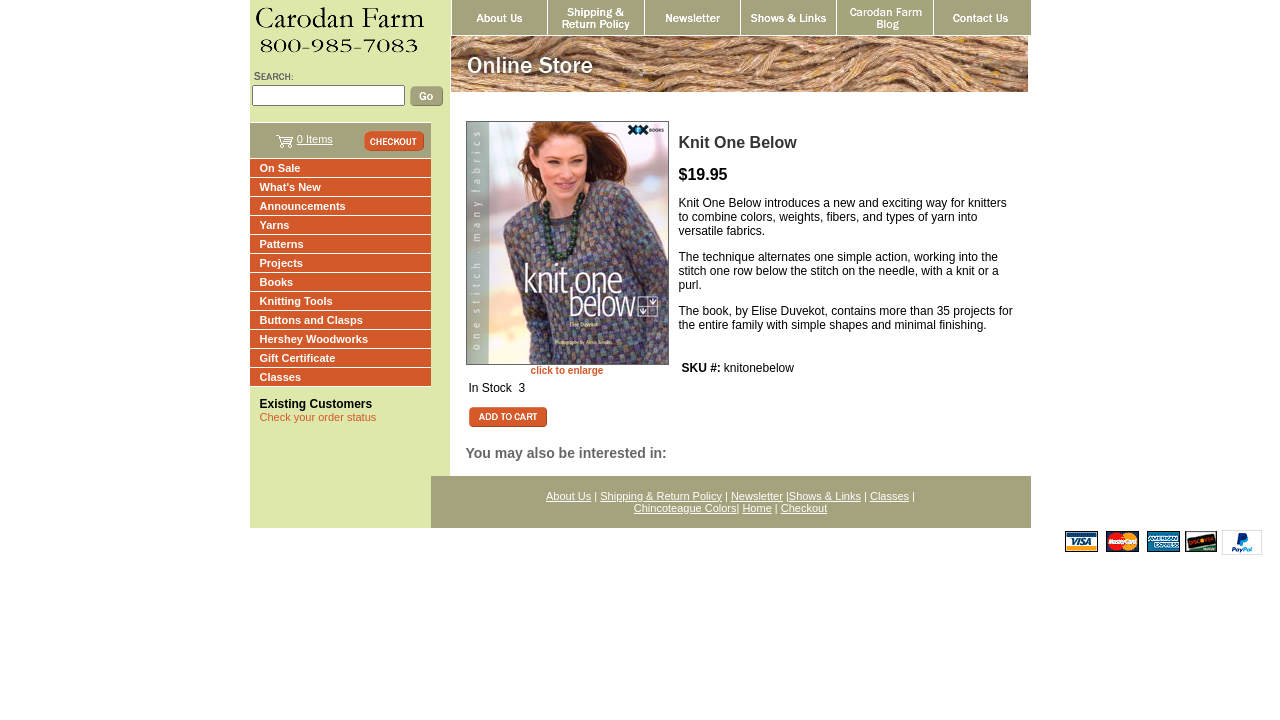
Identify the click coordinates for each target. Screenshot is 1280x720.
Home (756, 508)
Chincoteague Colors (685, 508)
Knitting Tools (296, 301)
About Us (568, 496)
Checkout (804, 508)
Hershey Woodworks (314, 339)
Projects (281, 263)
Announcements (303, 206)
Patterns (282, 244)
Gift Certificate (298, 358)
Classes (281, 377)
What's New (290, 187)
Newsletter (757, 496)
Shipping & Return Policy (661, 496)
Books (277, 282)
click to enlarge (567, 370)
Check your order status (318, 417)
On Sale (280, 168)
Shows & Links (825, 496)
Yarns (275, 225)
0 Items (315, 139)
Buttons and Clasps (311, 320)
